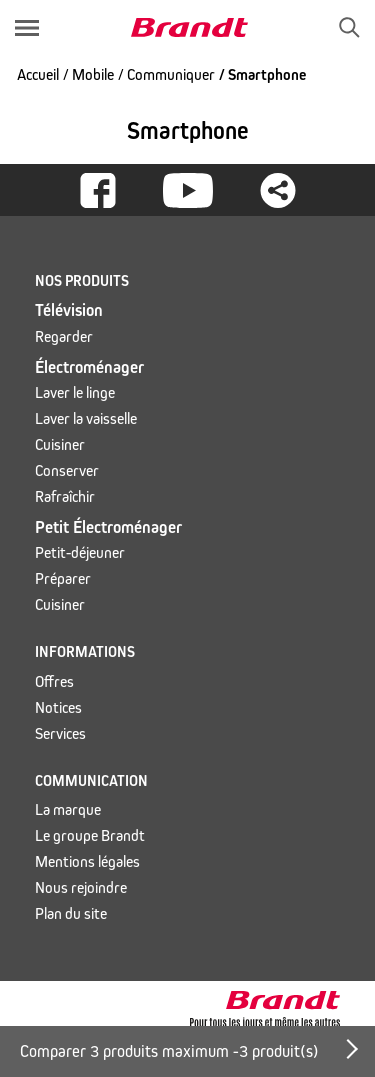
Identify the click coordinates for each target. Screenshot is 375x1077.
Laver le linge (75, 392)
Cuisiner (60, 444)
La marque (68, 809)
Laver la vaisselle (86, 418)
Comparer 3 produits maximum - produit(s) (169, 1051)
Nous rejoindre (81, 887)
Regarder (64, 336)
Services (60, 733)
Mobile (93, 74)
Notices (58, 707)
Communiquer (171, 74)
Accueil (38, 74)
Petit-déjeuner (80, 552)
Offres (54, 681)
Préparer (63, 578)
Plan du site (71, 913)
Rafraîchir (65, 496)
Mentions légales (87, 861)
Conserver (67, 470)
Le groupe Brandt (90, 835)
